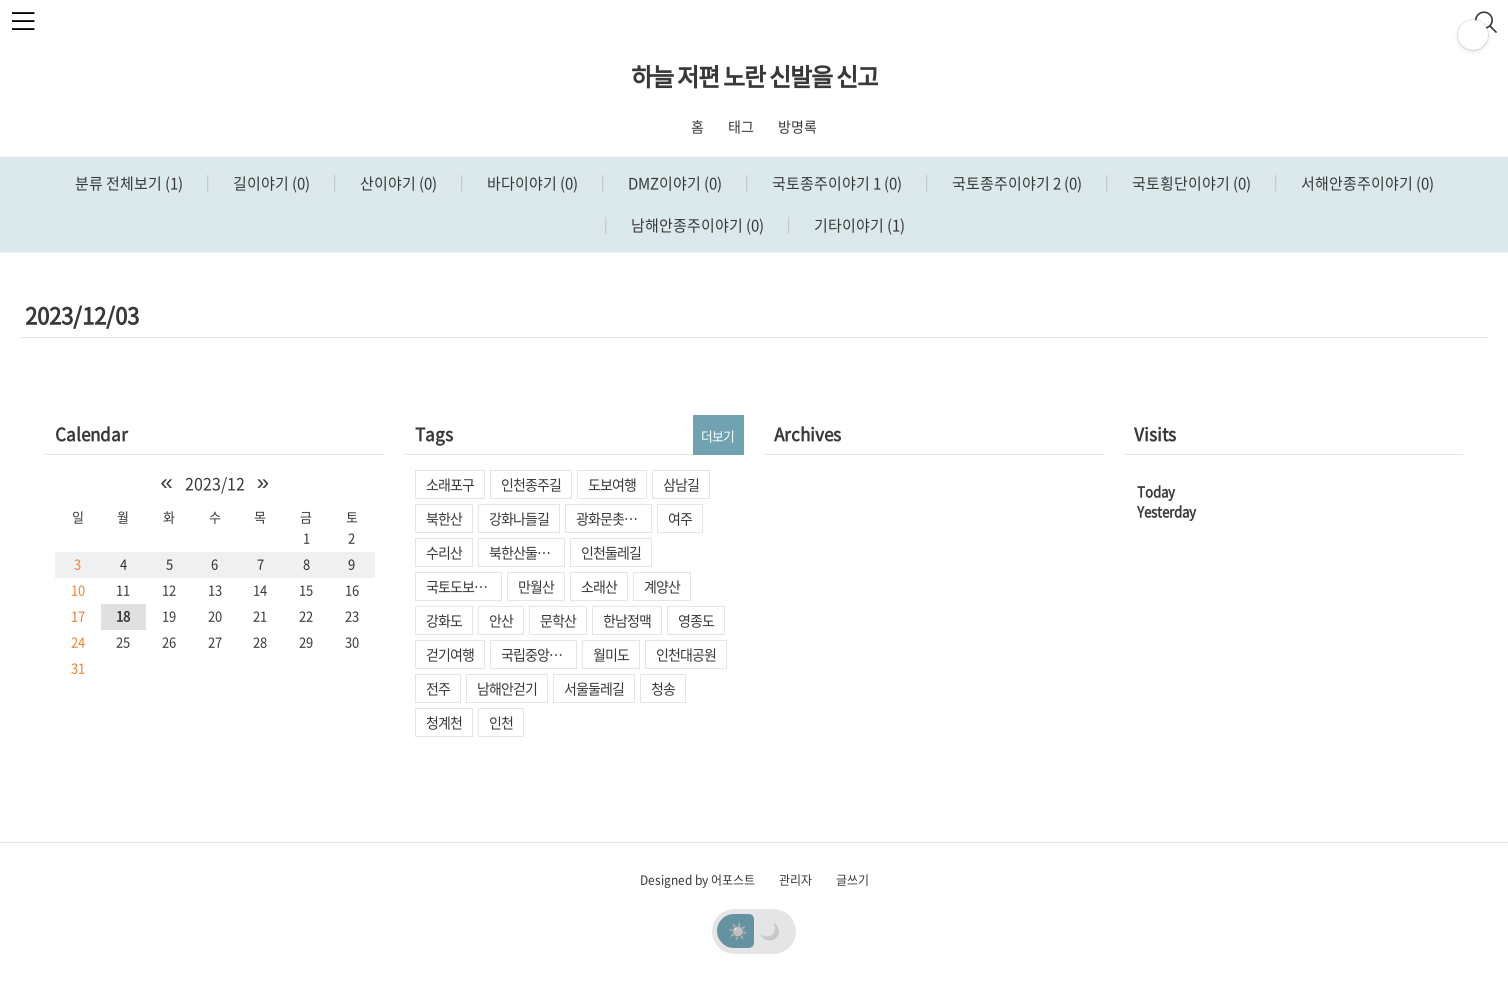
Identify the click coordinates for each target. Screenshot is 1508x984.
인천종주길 (531, 484)
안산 (501, 620)
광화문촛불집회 (614, 518)
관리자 (795, 880)
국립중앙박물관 (539, 654)
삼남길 (681, 484)
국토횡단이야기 (1190, 183)
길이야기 (270, 183)
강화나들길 (519, 518)
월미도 (611, 654)
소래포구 (450, 484)
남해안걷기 (507, 688)
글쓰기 (852, 880)
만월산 (536, 586)
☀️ (738, 930)
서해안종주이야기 (1366, 183)
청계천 (444, 722)
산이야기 (397, 183)
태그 (741, 126)
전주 (438, 688)
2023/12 (215, 483)
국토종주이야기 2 (1015, 183)
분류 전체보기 (129, 183)
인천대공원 (686, 654)
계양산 (662, 586)
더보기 (717, 435)
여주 (680, 518)
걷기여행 (450, 654)
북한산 (444, 518)
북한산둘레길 (525, 552)
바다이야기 (531, 183)
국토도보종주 (462, 586)
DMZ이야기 (673, 183)
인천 (501, 722)
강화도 (444, 620)
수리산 (444, 552)
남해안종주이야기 (696, 225)
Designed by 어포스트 (697, 880)
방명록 (797, 126)
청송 (663, 688)
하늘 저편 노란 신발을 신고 (754, 76)
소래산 (599, 586)
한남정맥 (627, 620)
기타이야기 (858, 225)
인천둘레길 (611, 552)
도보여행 (612, 484)
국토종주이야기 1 (835, 183)
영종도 (696, 620)
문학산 (558, 620)
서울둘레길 (594, 688)
